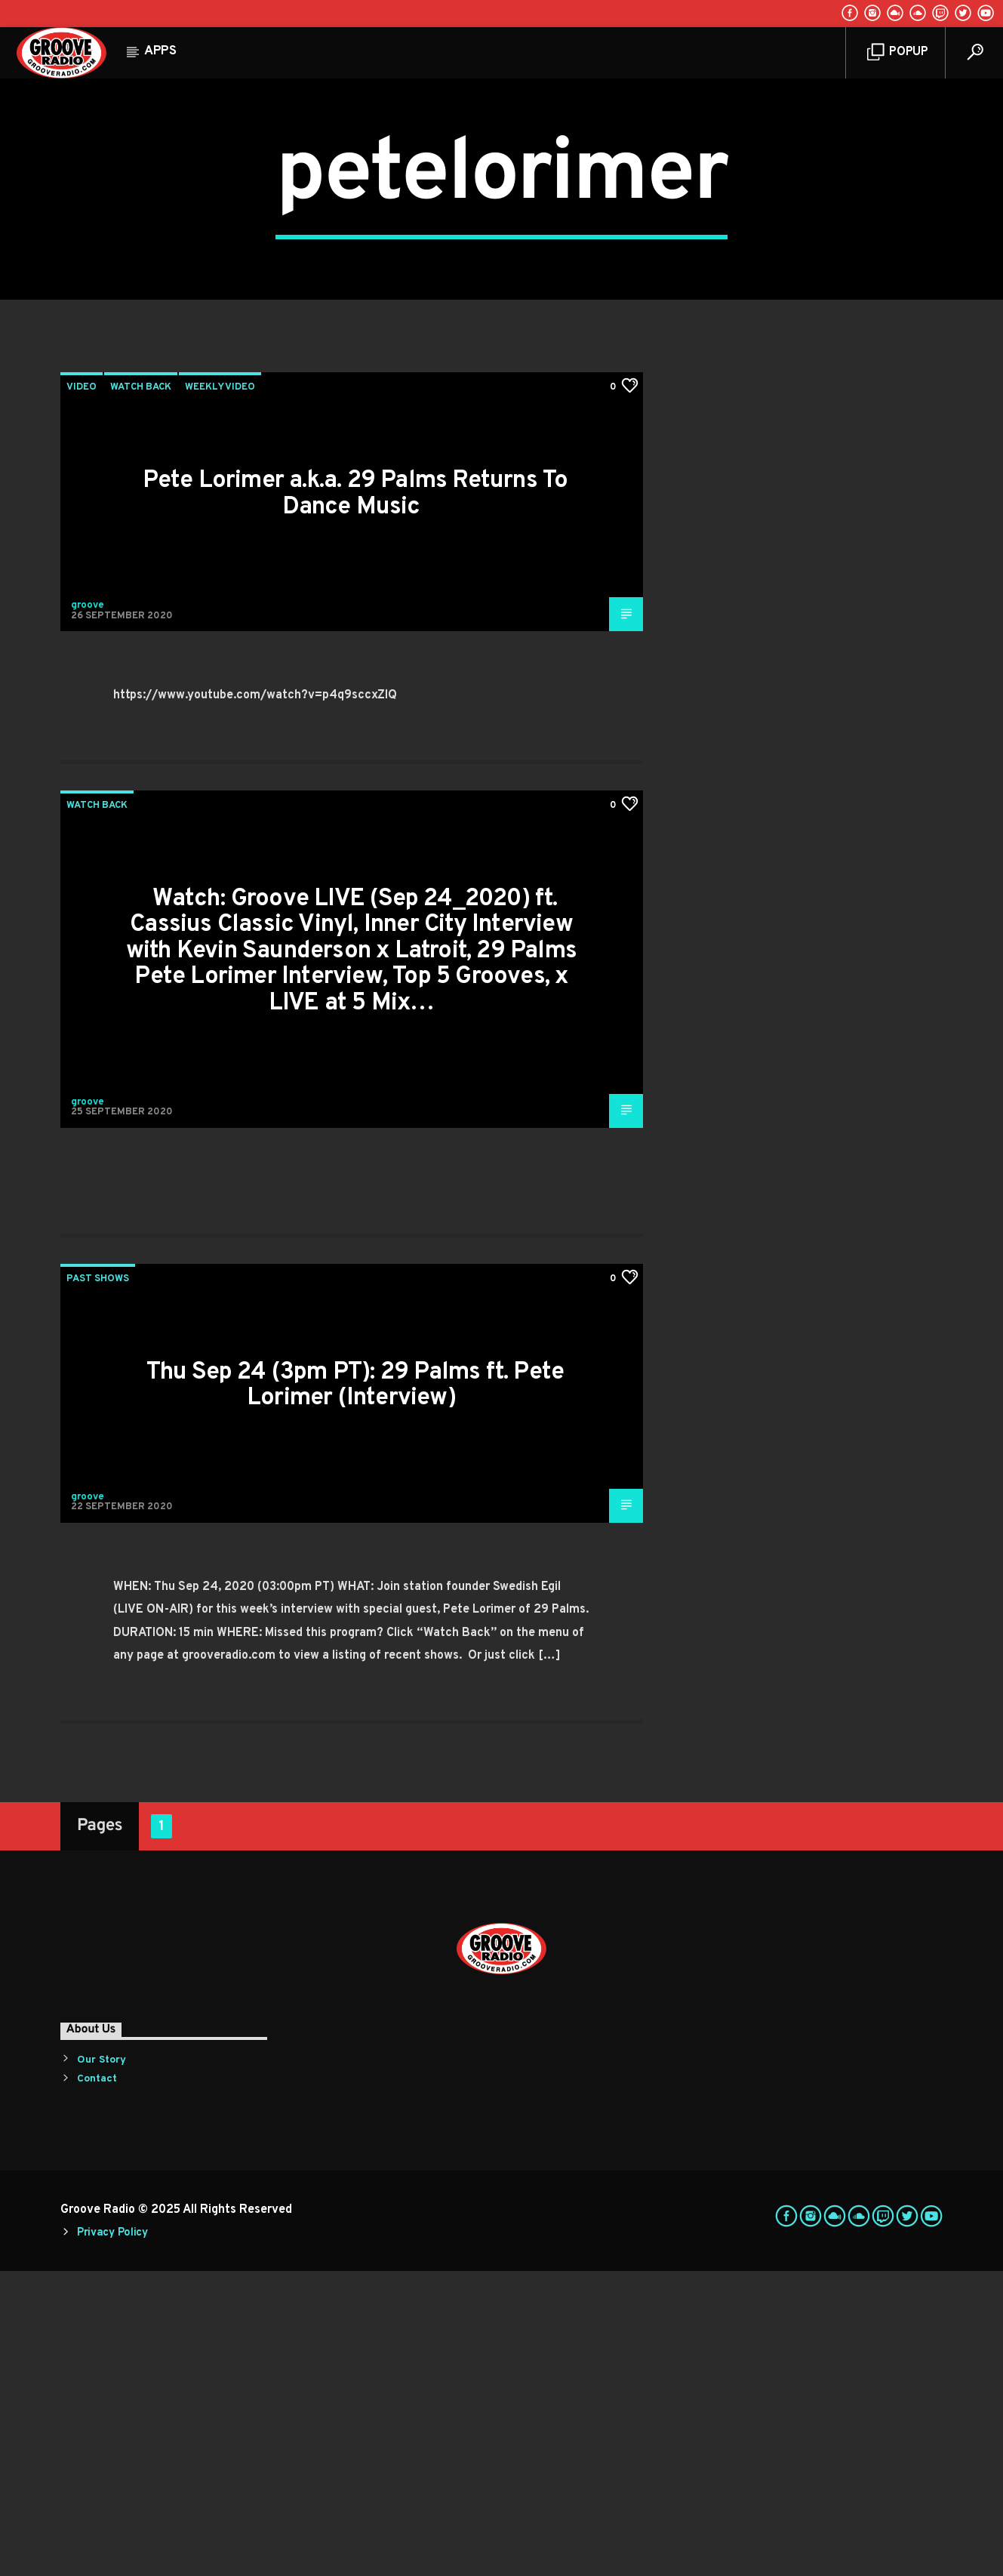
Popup (897, 52)
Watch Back (140, 692)
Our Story (101, 2365)
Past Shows (97, 1584)
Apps (160, 51)
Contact (97, 2383)
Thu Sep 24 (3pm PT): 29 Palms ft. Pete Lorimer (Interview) (355, 1690)
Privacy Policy (112, 2538)
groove (87, 910)
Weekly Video (220, 692)
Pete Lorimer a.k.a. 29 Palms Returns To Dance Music (355, 799)
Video (81, 692)
